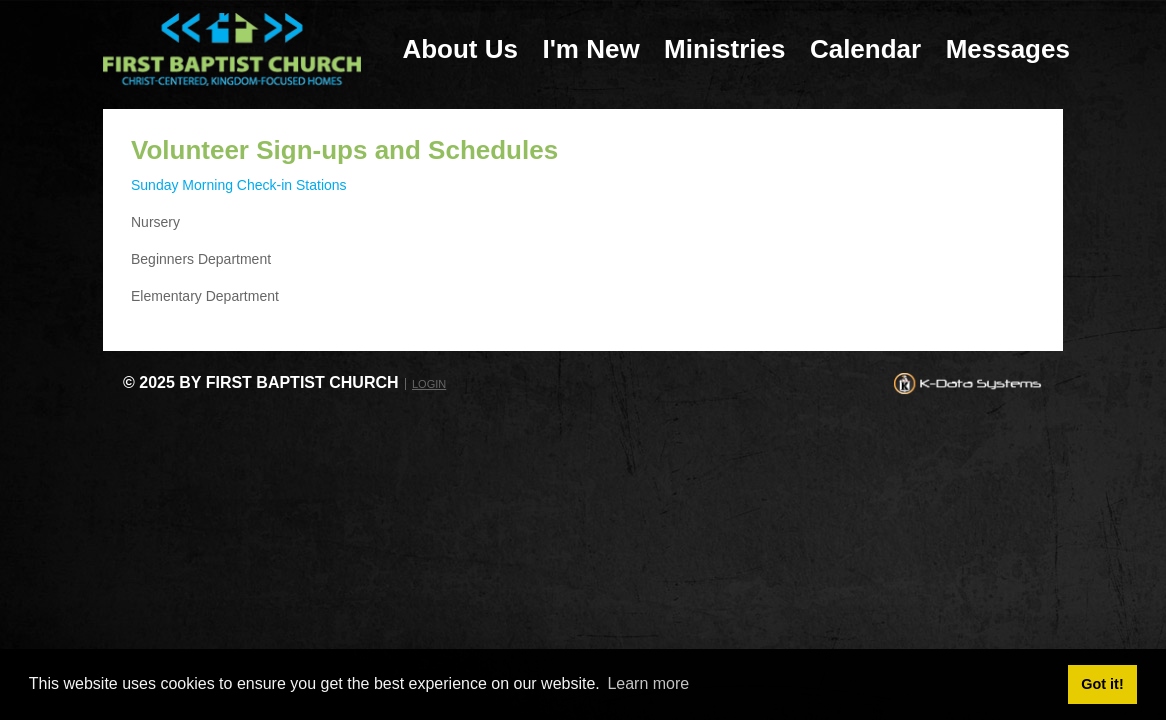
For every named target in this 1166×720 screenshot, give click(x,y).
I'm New (590, 49)
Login (429, 384)
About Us (460, 49)
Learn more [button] (648, 683)
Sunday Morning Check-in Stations (239, 185)
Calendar (865, 49)
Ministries (724, 49)
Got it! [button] (1102, 684)
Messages (1008, 49)
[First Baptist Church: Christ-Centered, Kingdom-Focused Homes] (232, 48)
